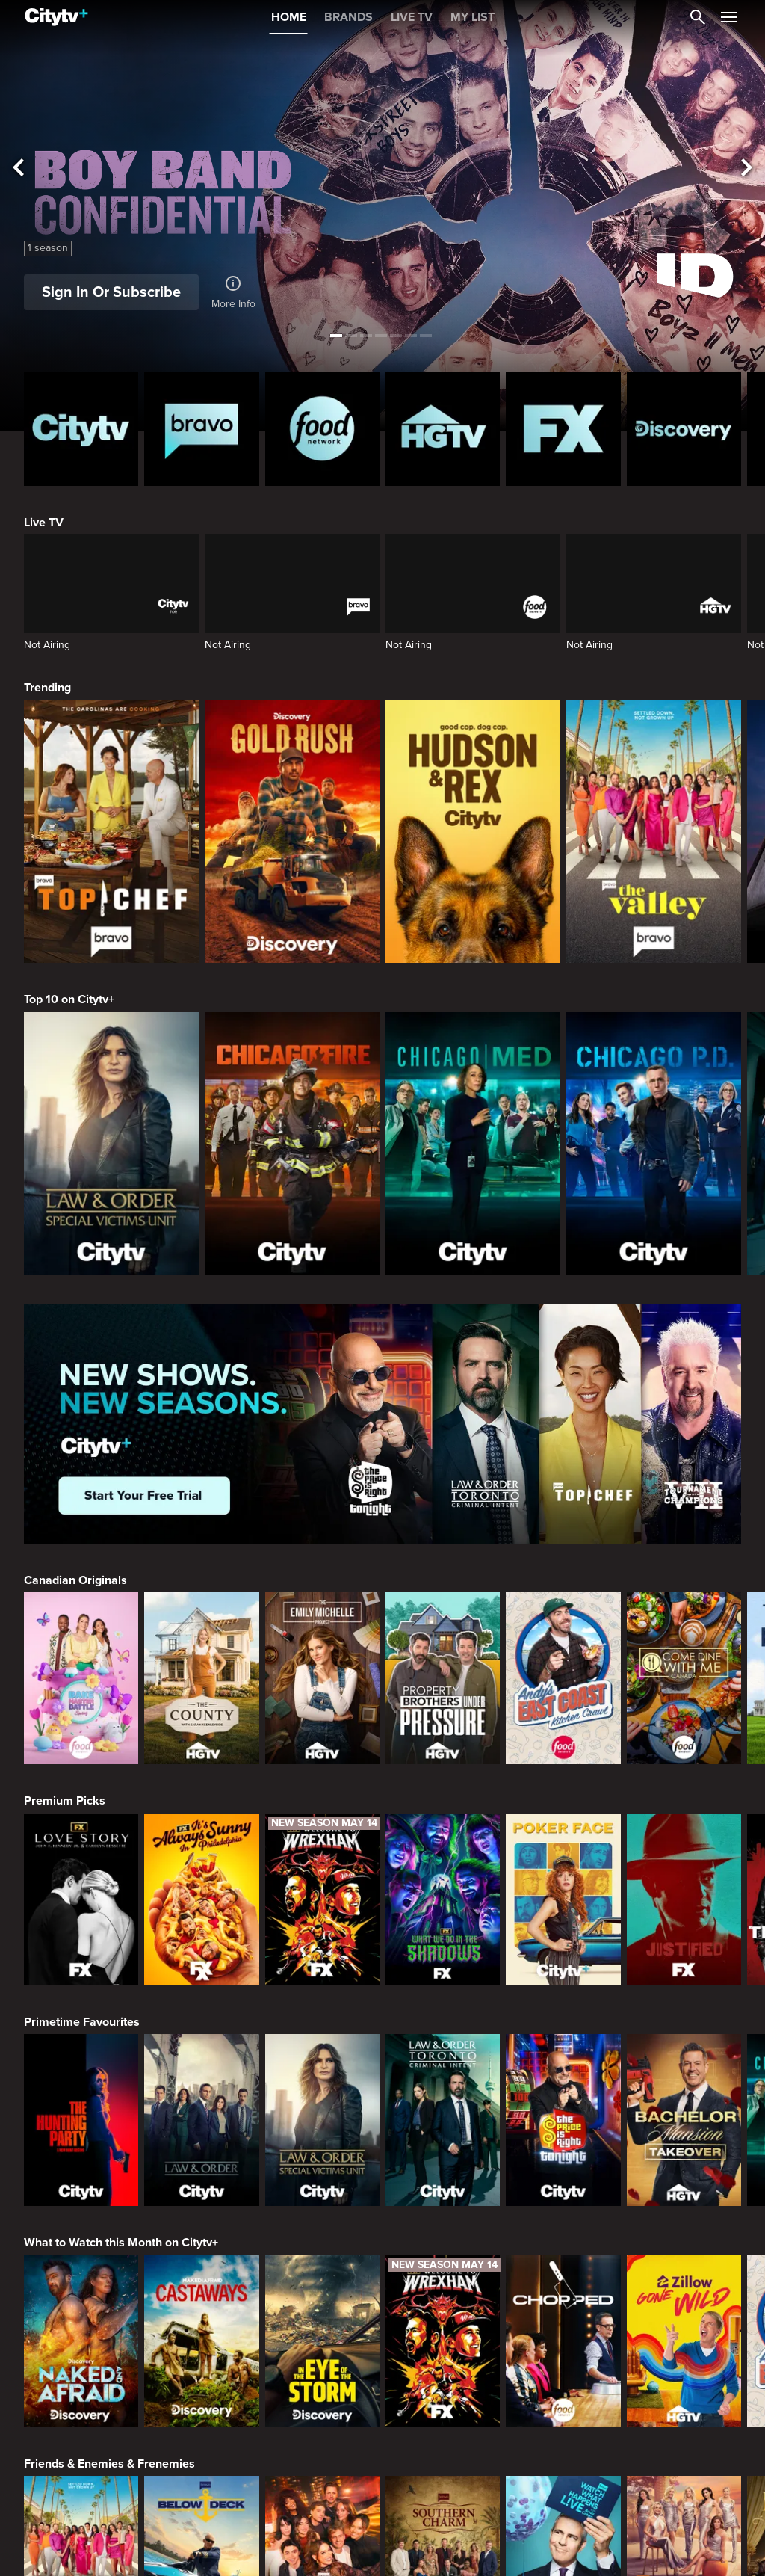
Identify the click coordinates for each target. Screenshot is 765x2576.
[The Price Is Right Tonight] (563, 2120)
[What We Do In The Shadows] (442, 1899)
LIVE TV (412, 17)
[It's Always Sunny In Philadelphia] (201, 1899)
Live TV (44, 522)
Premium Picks (64, 1800)
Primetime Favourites (82, 2022)
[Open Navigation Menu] (729, 17)
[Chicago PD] (653, 1143)
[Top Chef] (111, 831)
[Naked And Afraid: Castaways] (201, 2341)
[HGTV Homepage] (442, 429)
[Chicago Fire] (292, 1143)
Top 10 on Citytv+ (69, 999)
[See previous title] (18, 168)
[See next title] (747, 168)
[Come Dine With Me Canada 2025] (684, 1678)
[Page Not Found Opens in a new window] (382, 1424)
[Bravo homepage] (201, 429)
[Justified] (684, 1899)
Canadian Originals (75, 1580)
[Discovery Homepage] (684, 429)
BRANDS (348, 17)
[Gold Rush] (292, 831)
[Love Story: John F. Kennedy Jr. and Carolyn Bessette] (81, 1899)
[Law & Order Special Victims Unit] (111, 1143)
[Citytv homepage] (81, 429)
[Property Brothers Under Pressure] (442, 1678)
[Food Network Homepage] (322, 429)
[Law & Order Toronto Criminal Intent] (442, 2120)
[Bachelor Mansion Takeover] (684, 2120)
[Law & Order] (201, 2120)
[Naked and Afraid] (81, 2341)
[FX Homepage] (563, 429)
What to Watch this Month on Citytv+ (121, 2242)
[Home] (56, 17)
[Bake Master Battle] (81, 1678)
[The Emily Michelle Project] (322, 1678)
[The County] (201, 1678)
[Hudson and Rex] (472, 831)
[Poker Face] (563, 1899)
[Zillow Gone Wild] (684, 2341)
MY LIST (472, 17)
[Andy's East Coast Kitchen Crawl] (563, 1678)
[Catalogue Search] (698, 17)
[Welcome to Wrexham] (322, 1899)
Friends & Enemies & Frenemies (109, 2463)
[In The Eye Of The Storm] (322, 2341)
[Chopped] (563, 2341)
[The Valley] (653, 831)
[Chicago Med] (472, 1143)
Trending (47, 687)
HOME (288, 17)
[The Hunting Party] (81, 2120)
